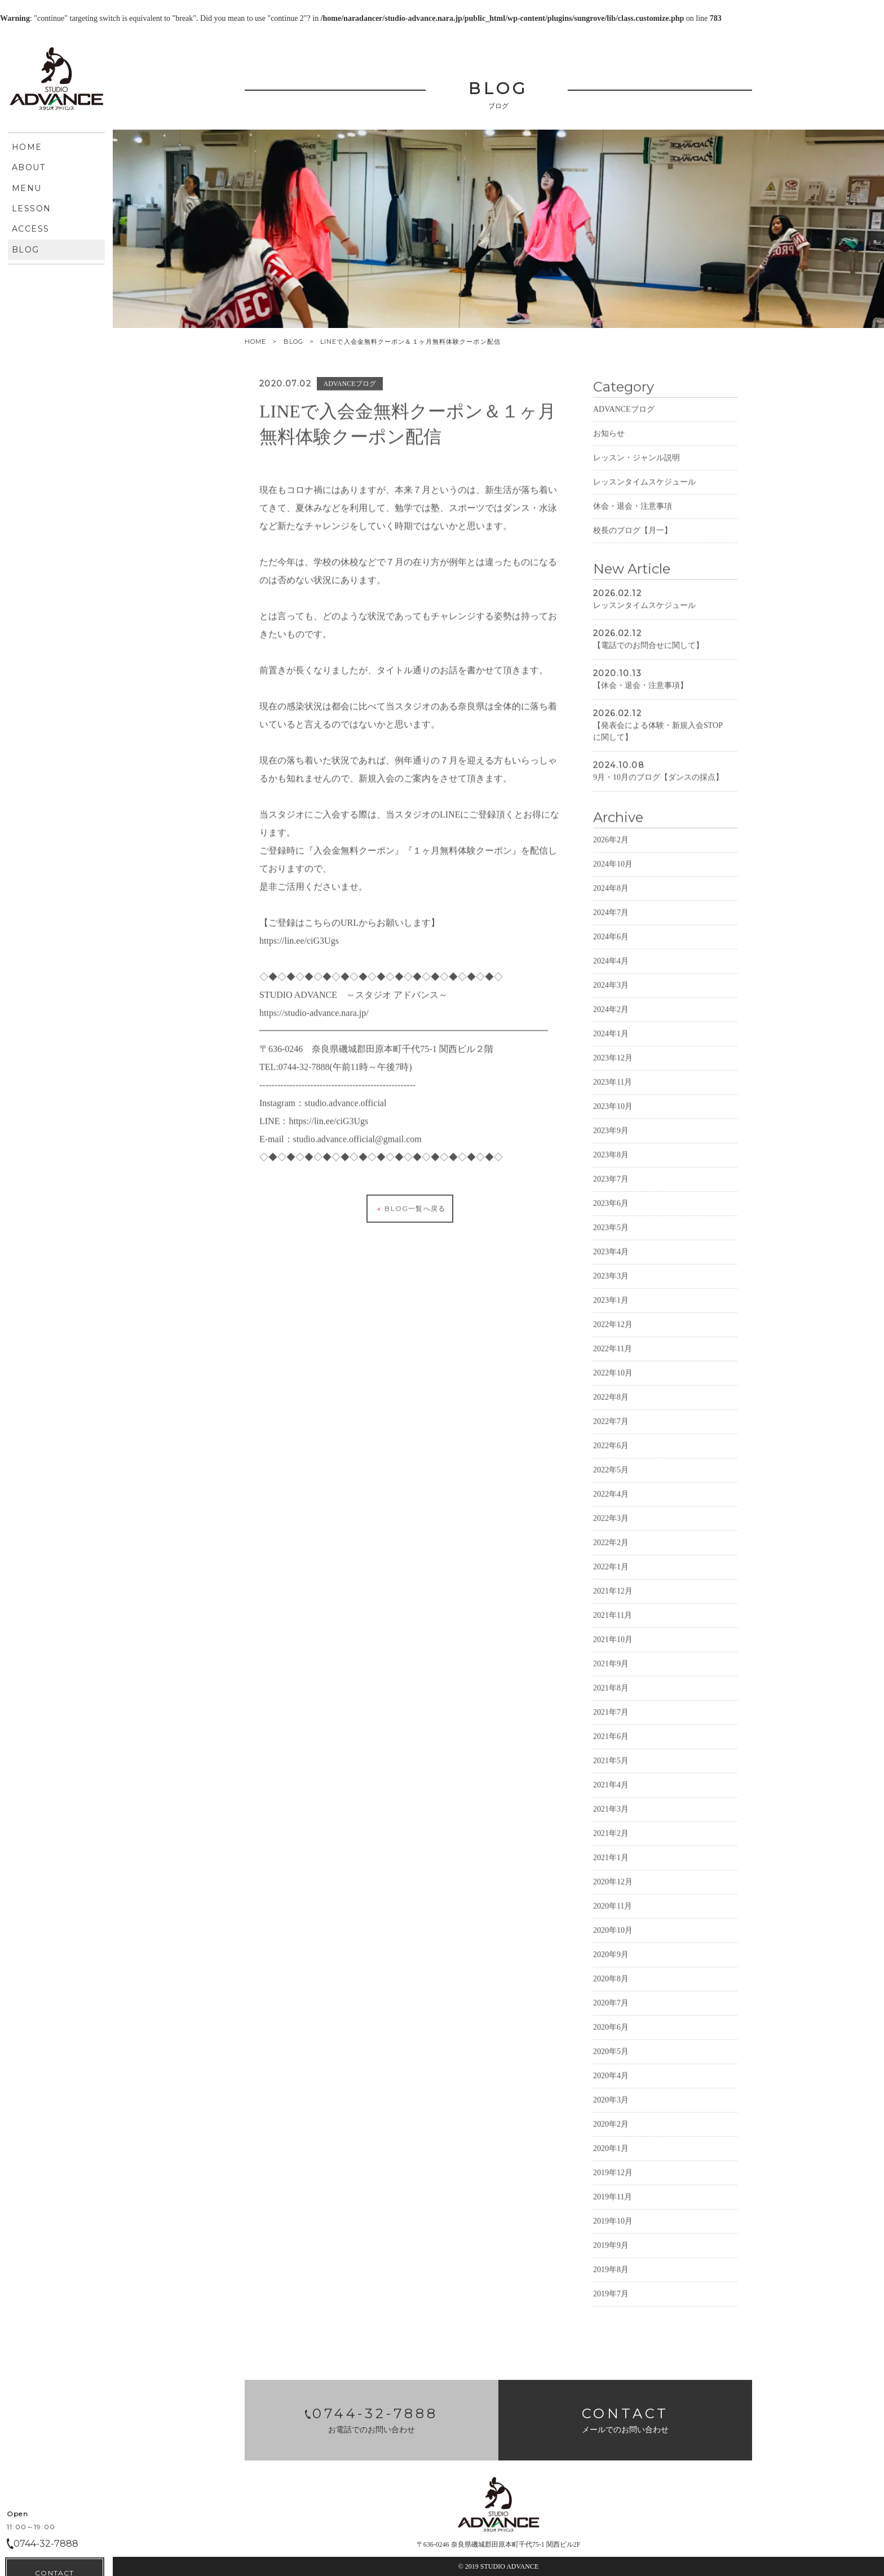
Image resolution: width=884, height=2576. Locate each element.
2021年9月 (611, 1698)
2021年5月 (611, 1795)
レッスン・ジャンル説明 (636, 492)
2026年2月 (611, 874)
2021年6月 (611, 1771)
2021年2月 (611, 1868)
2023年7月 (611, 1213)
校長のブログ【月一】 (632, 565)
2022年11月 (612, 1383)
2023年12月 (613, 1092)
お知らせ (609, 468)
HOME (255, 341)
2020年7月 (611, 2037)
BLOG (293, 341)
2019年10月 (613, 2255)
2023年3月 (611, 1310)
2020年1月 (611, 2183)
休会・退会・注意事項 (632, 541)
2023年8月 (611, 1189)
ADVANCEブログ (624, 444)
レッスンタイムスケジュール (644, 516)
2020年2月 (611, 2158)
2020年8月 (611, 2013)
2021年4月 (611, 1819)
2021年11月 (612, 1650)
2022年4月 (611, 1528)
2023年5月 (611, 1262)
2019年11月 (612, 2231)
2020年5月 (611, 2086)
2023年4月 (611, 1286)
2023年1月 (611, 1335)
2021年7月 (611, 1747)
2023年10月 (613, 1141)
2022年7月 (611, 1456)
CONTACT (54, 402)
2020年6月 (611, 2062)
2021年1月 (611, 1892)
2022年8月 (611, 1431)
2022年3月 (611, 1553)
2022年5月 (611, 1504)
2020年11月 (612, 1940)
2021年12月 (613, 1625)
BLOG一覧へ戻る (409, 1243)
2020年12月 (613, 1916)
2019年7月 (611, 2328)
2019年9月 (611, 2280)
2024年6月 (611, 971)
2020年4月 (611, 2110)
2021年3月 (611, 1843)
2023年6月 (611, 1238)
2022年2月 (611, 1577)
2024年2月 (611, 1044)
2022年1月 (611, 1601)
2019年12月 (613, 2207)
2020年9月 (611, 1989)
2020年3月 (611, 2134)
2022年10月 (613, 1407)
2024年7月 (611, 947)
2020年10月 (613, 1965)
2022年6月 (611, 1480)
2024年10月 (613, 898)
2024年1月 (611, 1068)
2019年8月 (611, 2304)
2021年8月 (611, 1722)
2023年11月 (612, 1116)
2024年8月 (611, 923)
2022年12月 (613, 1359)
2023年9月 (611, 1165)
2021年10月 (613, 1674)
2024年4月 (611, 995)
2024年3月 (611, 1020)
